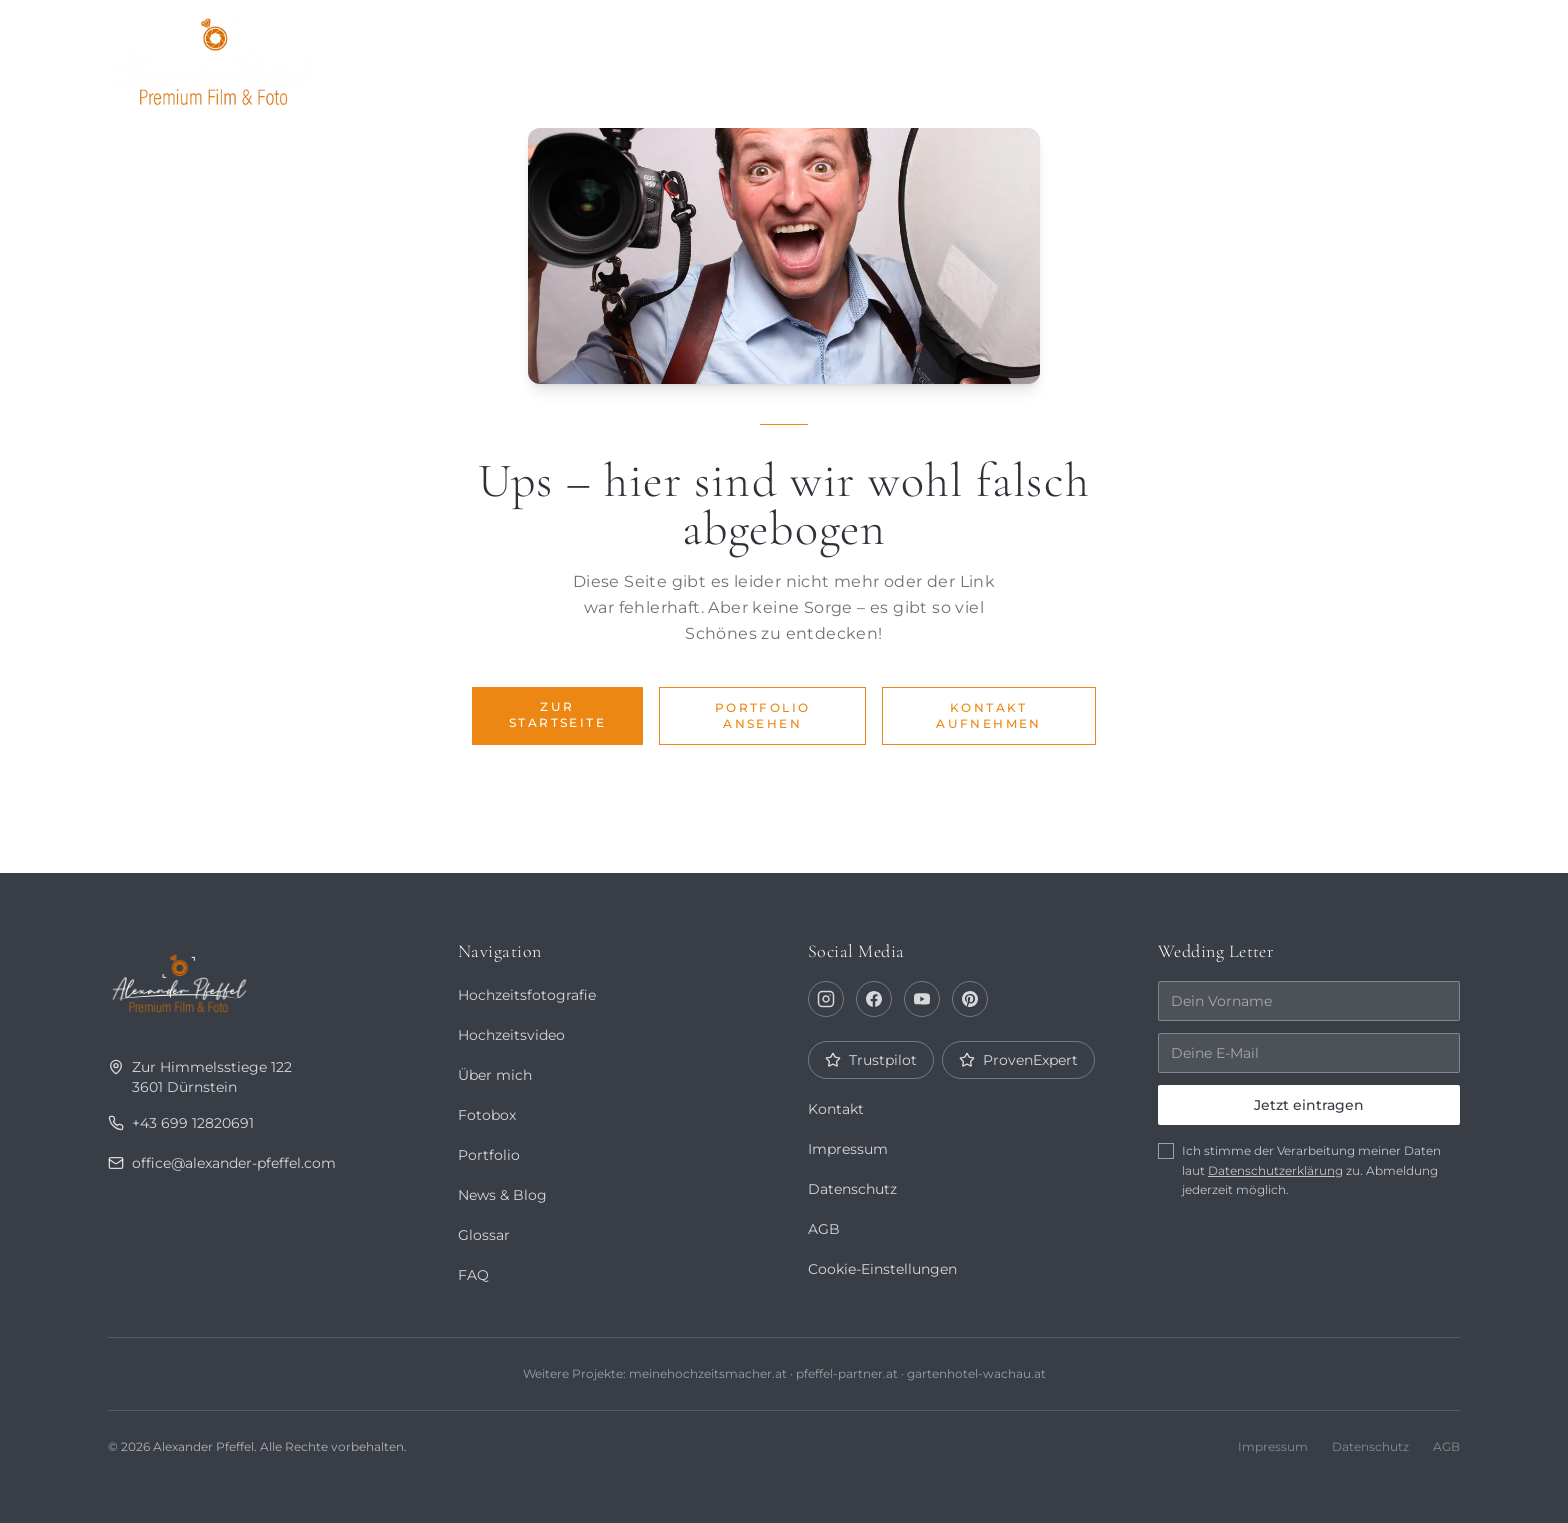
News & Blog (502, 1195)
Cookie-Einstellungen (883, 1269)
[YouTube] (922, 999)
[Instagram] (826, 999)
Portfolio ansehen (763, 715)
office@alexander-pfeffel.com (222, 1163)
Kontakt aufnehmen (989, 715)
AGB (823, 1229)
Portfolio (901, 56)
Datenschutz (852, 1189)
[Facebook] (874, 999)
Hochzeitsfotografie (526, 995)
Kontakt (1405, 56)
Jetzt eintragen (1309, 1105)
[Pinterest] (970, 999)
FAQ (473, 1275)
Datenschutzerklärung (1275, 1170)
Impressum (848, 1149)
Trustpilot (870, 1060)
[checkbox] (1166, 1151)
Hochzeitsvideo (511, 1035)
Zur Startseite (557, 714)
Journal (1165, 56)
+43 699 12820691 (179, 1123)
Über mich (1038, 56)
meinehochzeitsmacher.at (707, 1373)
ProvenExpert (1017, 1060)
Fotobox (1286, 56)
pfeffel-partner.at (847, 1373)
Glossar (483, 1235)
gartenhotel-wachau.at (975, 1373)
